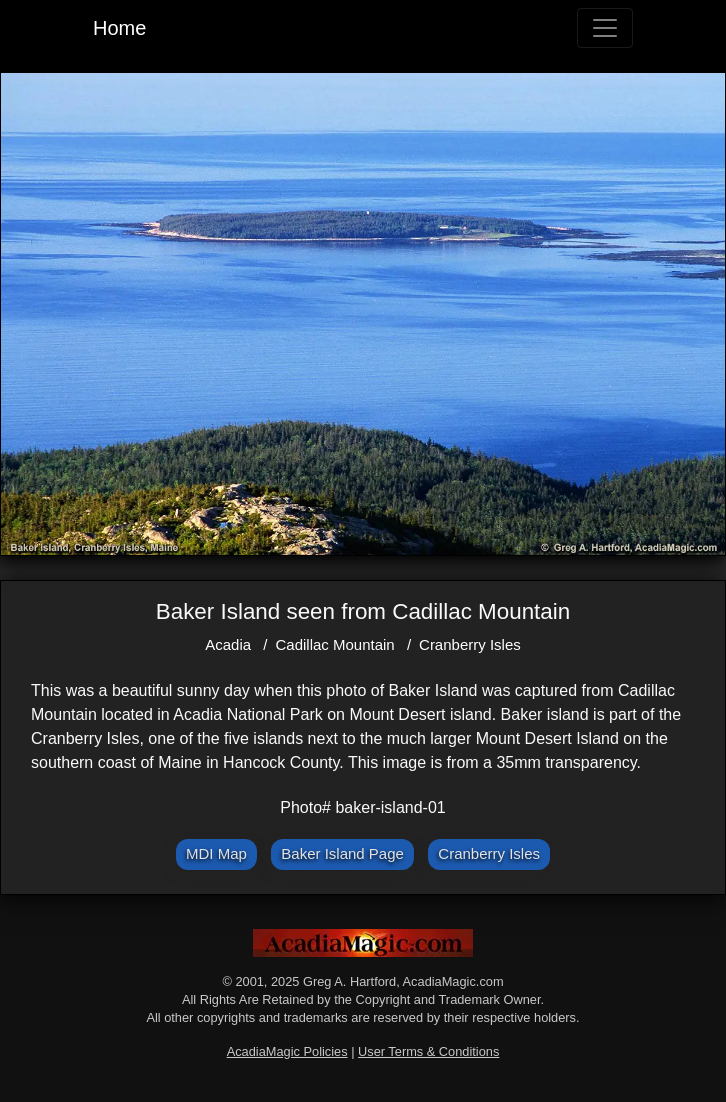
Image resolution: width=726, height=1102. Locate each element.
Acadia (228, 644)
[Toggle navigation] (605, 28)
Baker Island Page (342, 853)
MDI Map (216, 853)
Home (119, 28)
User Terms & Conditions (428, 1051)
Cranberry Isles (470, 644)
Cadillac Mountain (334, 644)
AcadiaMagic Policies (287, 1051)
